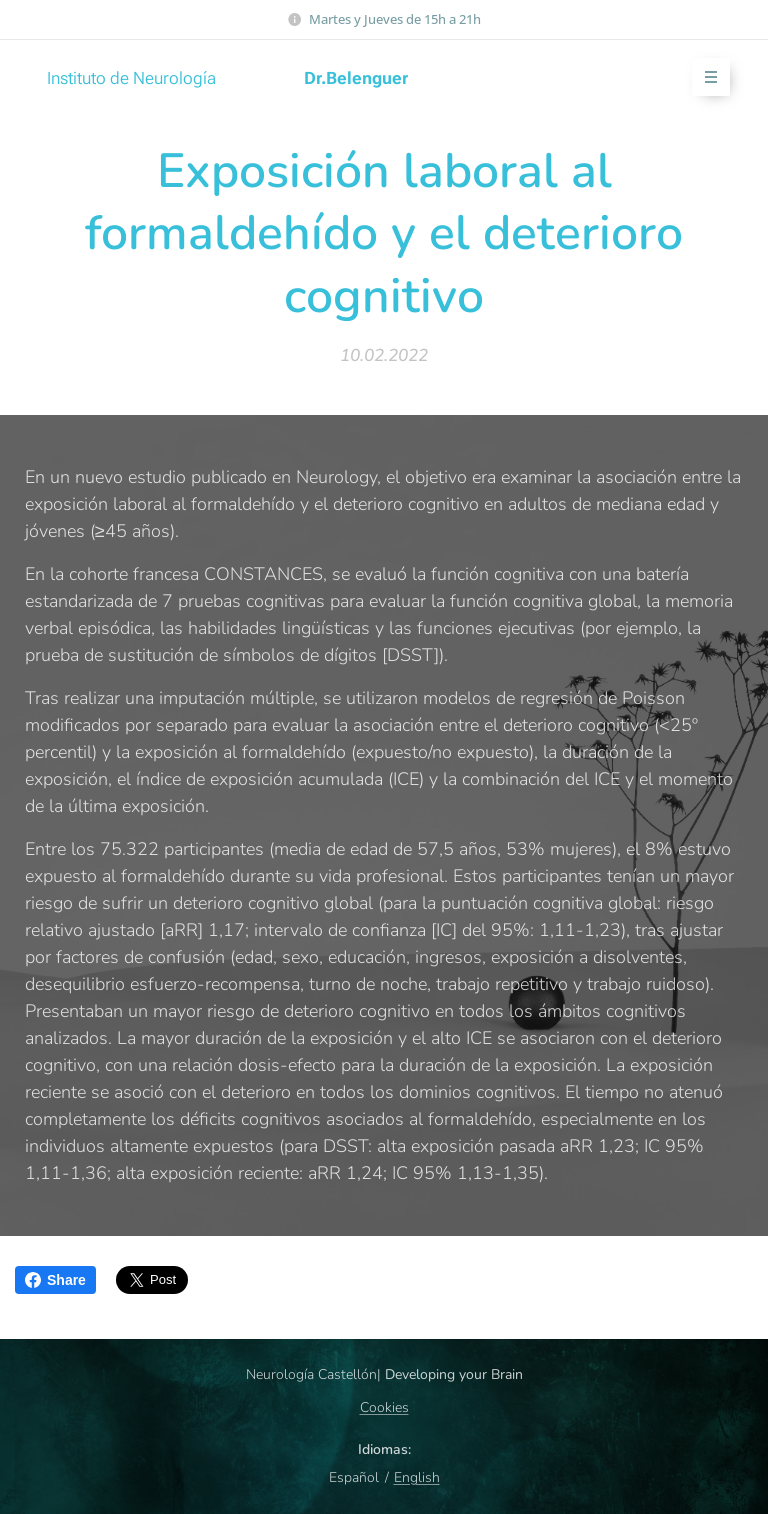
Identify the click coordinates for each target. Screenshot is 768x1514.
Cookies (384, 1407)
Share (55, 1280)
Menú (704, 77)
